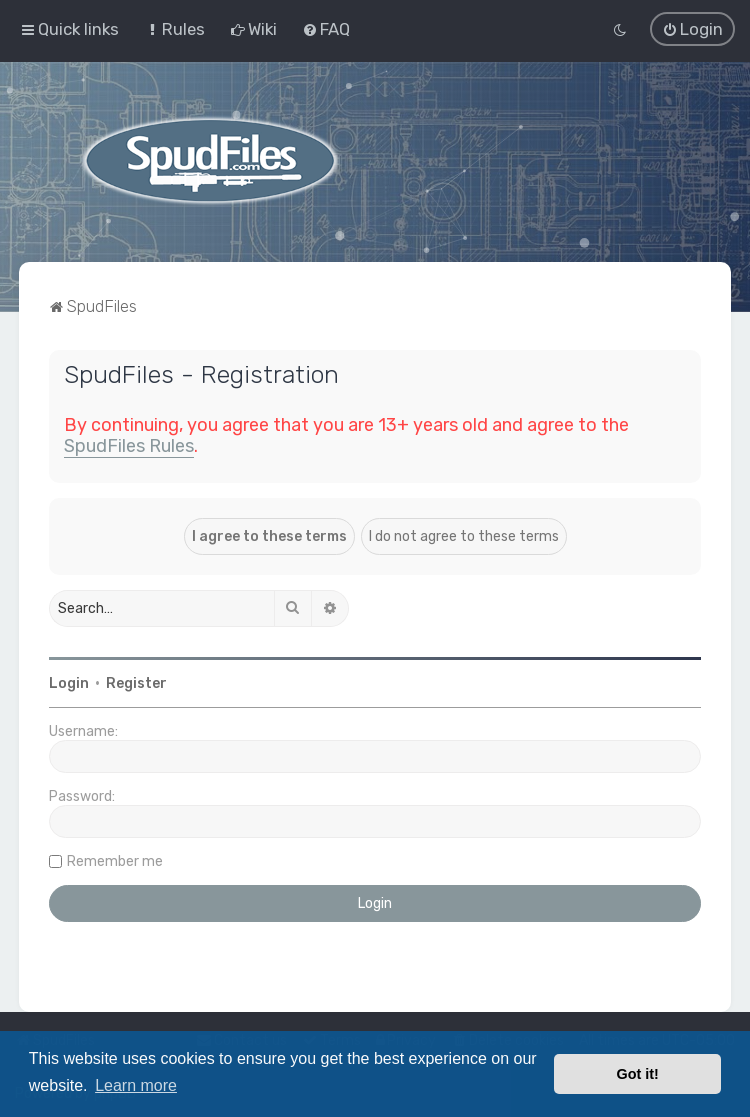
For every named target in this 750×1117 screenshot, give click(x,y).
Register (136, 682)
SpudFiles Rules (129, 445)
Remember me (115, 860)
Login (69, 682)
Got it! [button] (638, 1074)
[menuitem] (174, 29)
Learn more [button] (136, 1085)
